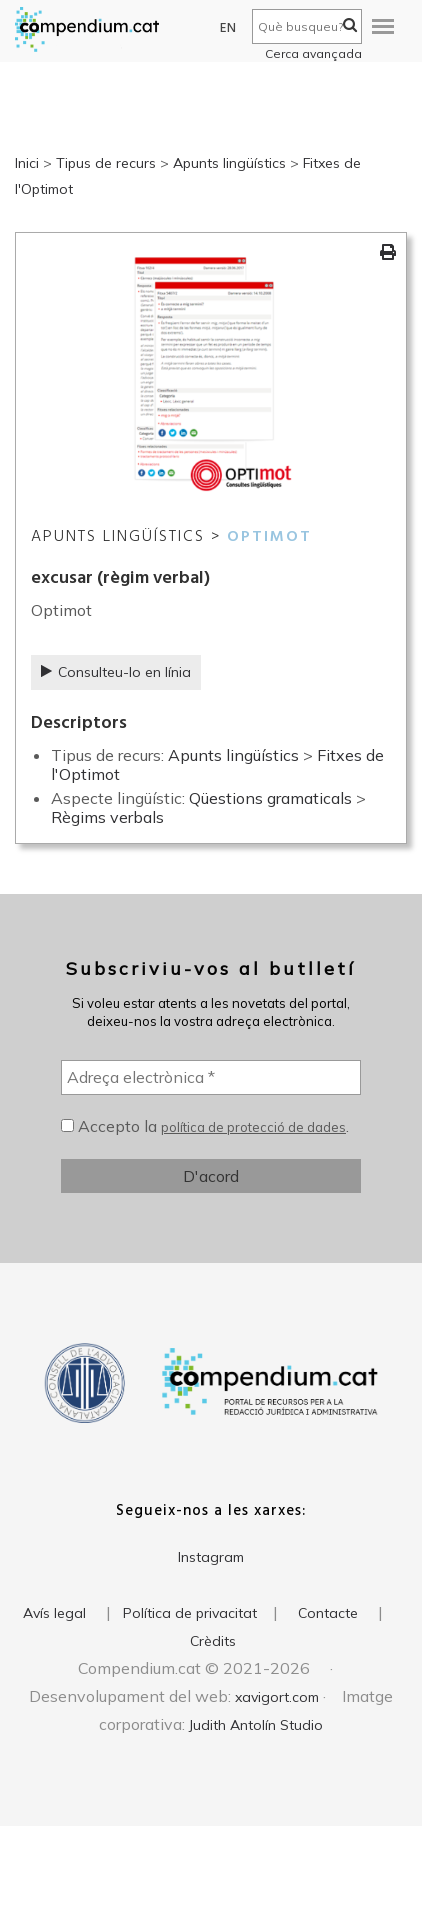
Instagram (211, 1557)
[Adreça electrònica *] (211, 1077)
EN (228, 28)
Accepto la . (205, 1126)
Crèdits (213, 1641)
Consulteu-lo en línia (116, 672)
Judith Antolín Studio (256, 1725)
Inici (27, 163)
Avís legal (54, 1613)
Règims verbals (107, 817)
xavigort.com (277, 1697)
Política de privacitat (190, 1613)
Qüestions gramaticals (270, 798)
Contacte (328, 1613)
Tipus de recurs (106, 163)
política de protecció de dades (253, 1127)
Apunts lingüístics (229, 163)
